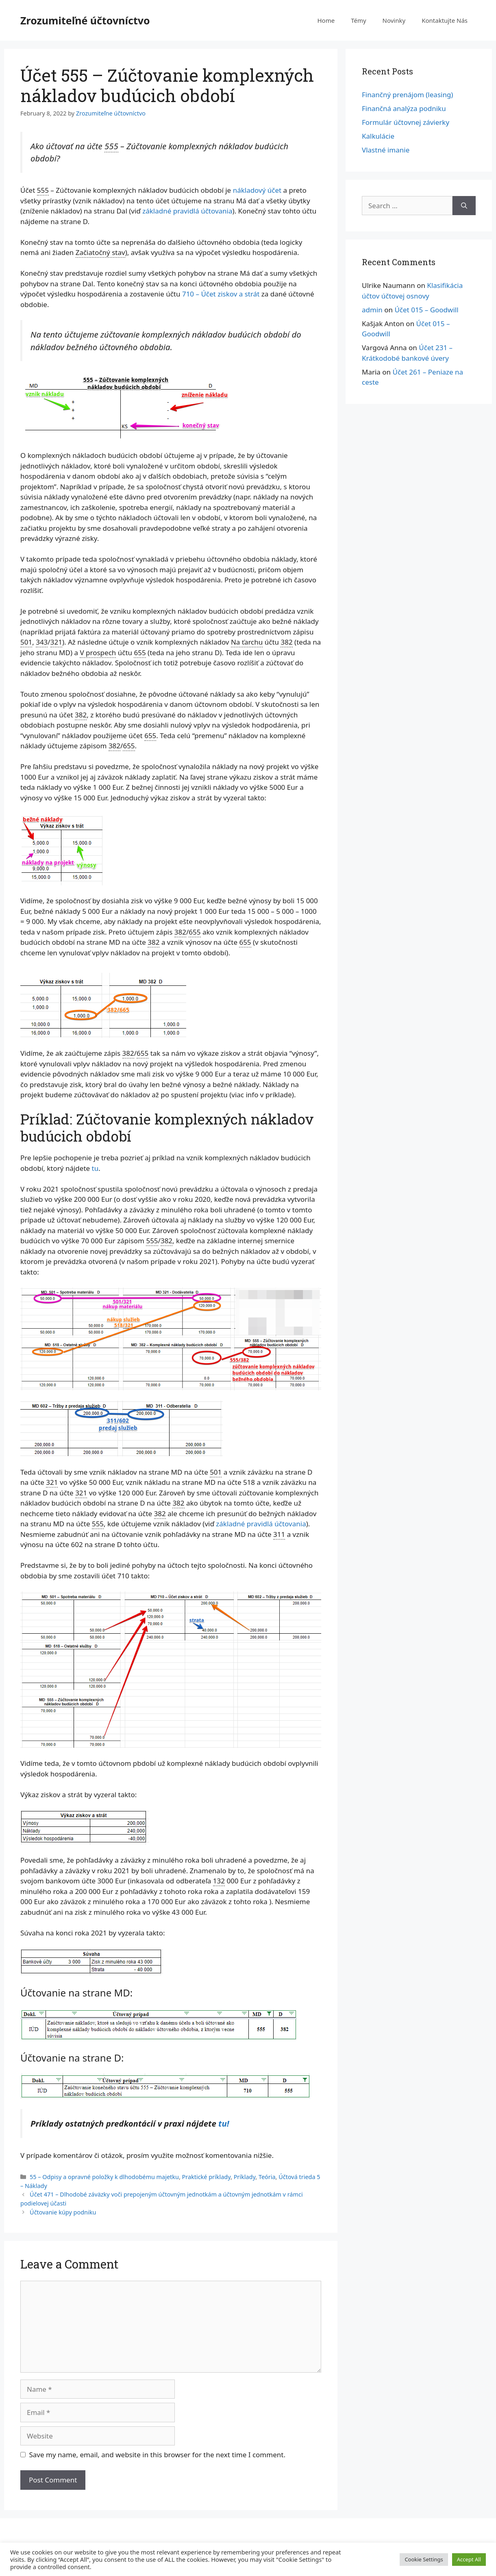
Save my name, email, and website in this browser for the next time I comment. (157, 2454)
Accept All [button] (469, 2559)
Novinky (394, 20)
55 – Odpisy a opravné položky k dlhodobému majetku (104, 2177)
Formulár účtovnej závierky (405, 122)
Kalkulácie (378, 136)
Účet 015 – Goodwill (426, 309)
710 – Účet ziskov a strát (220, 294)
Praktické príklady (206, 2177)
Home (326, 20)
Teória (267, 2177)
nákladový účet (257, 190)
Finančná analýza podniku (404, 108)
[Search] (464, 206)
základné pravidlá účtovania (187, 211)
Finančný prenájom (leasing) (407, 94)
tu (95, 1168)
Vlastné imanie (385, 150)
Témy (358, 20)
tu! (223, 2123)
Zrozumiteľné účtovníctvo (85, 20)
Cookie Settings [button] (424, 2559)
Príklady (245, 2177)
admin (372, 309)
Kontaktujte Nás (445, 20)
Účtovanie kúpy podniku (63, 2212)
